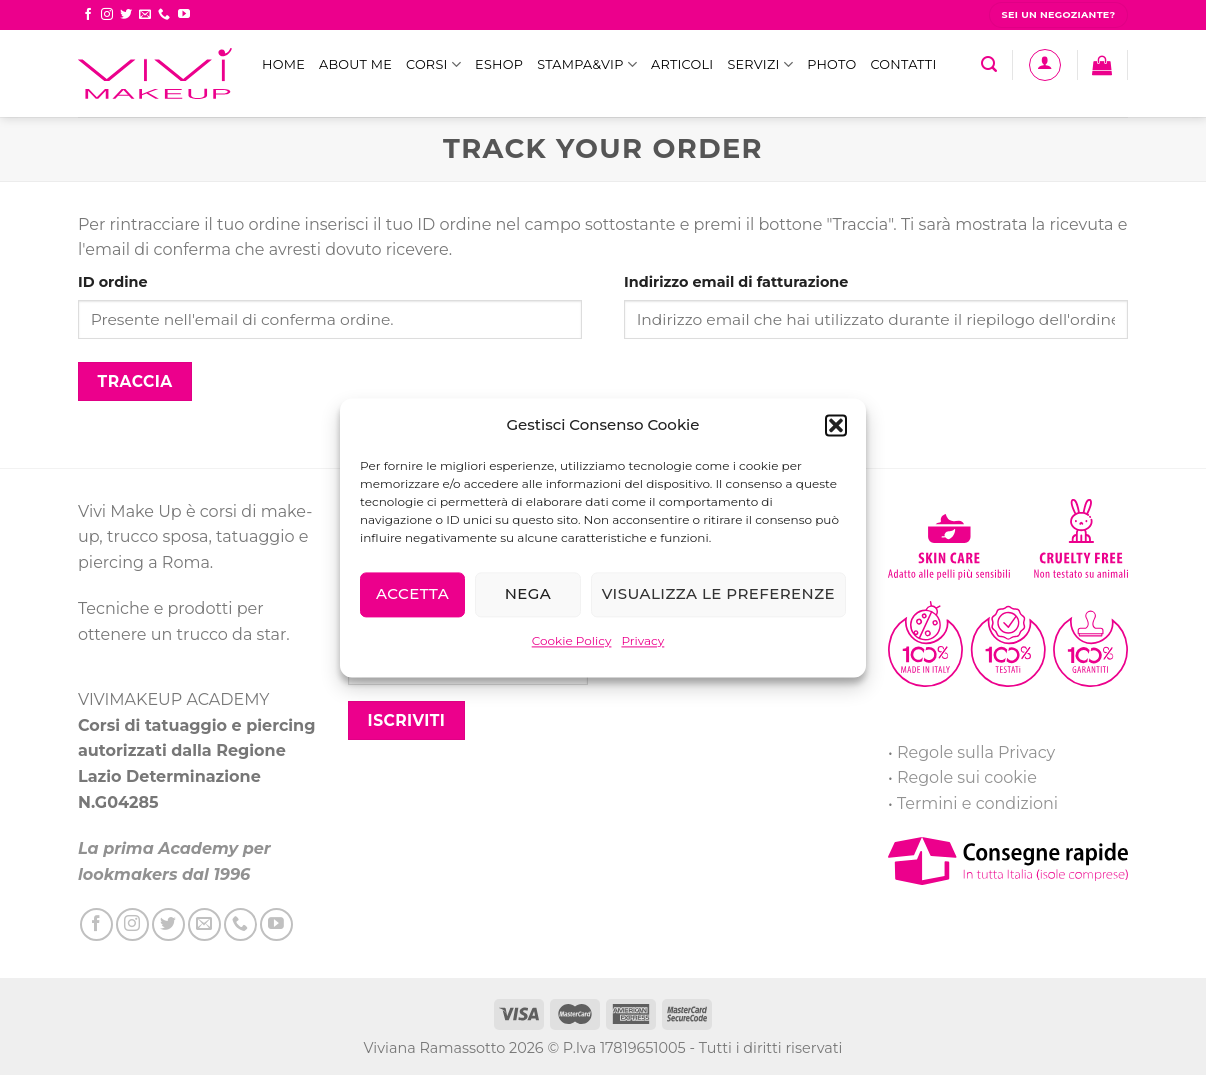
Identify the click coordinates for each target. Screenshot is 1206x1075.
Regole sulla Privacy (976, 752)
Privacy (642, 640)
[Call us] (164, 15)
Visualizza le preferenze (718, 593)
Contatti (903, 64)
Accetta (412, 593)
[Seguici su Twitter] (126, 15)
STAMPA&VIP (587, 64)
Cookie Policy (572, 640)
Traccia (135, 381)
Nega (528, 593)
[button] (836, 425)
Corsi (433, 64)
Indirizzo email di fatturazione (736, 282)
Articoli (682, 64)
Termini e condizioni (977, 803)
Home (283, 64)
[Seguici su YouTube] (184, 15)
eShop (499, 64)
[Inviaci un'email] (145, 15)
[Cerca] (989, 64)
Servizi (760, 64)
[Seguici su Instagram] (107, 15)
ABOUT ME (355, 64)
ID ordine (113, 282)
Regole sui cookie (967, 777)
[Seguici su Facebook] (88, 15)
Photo (831, 64)
